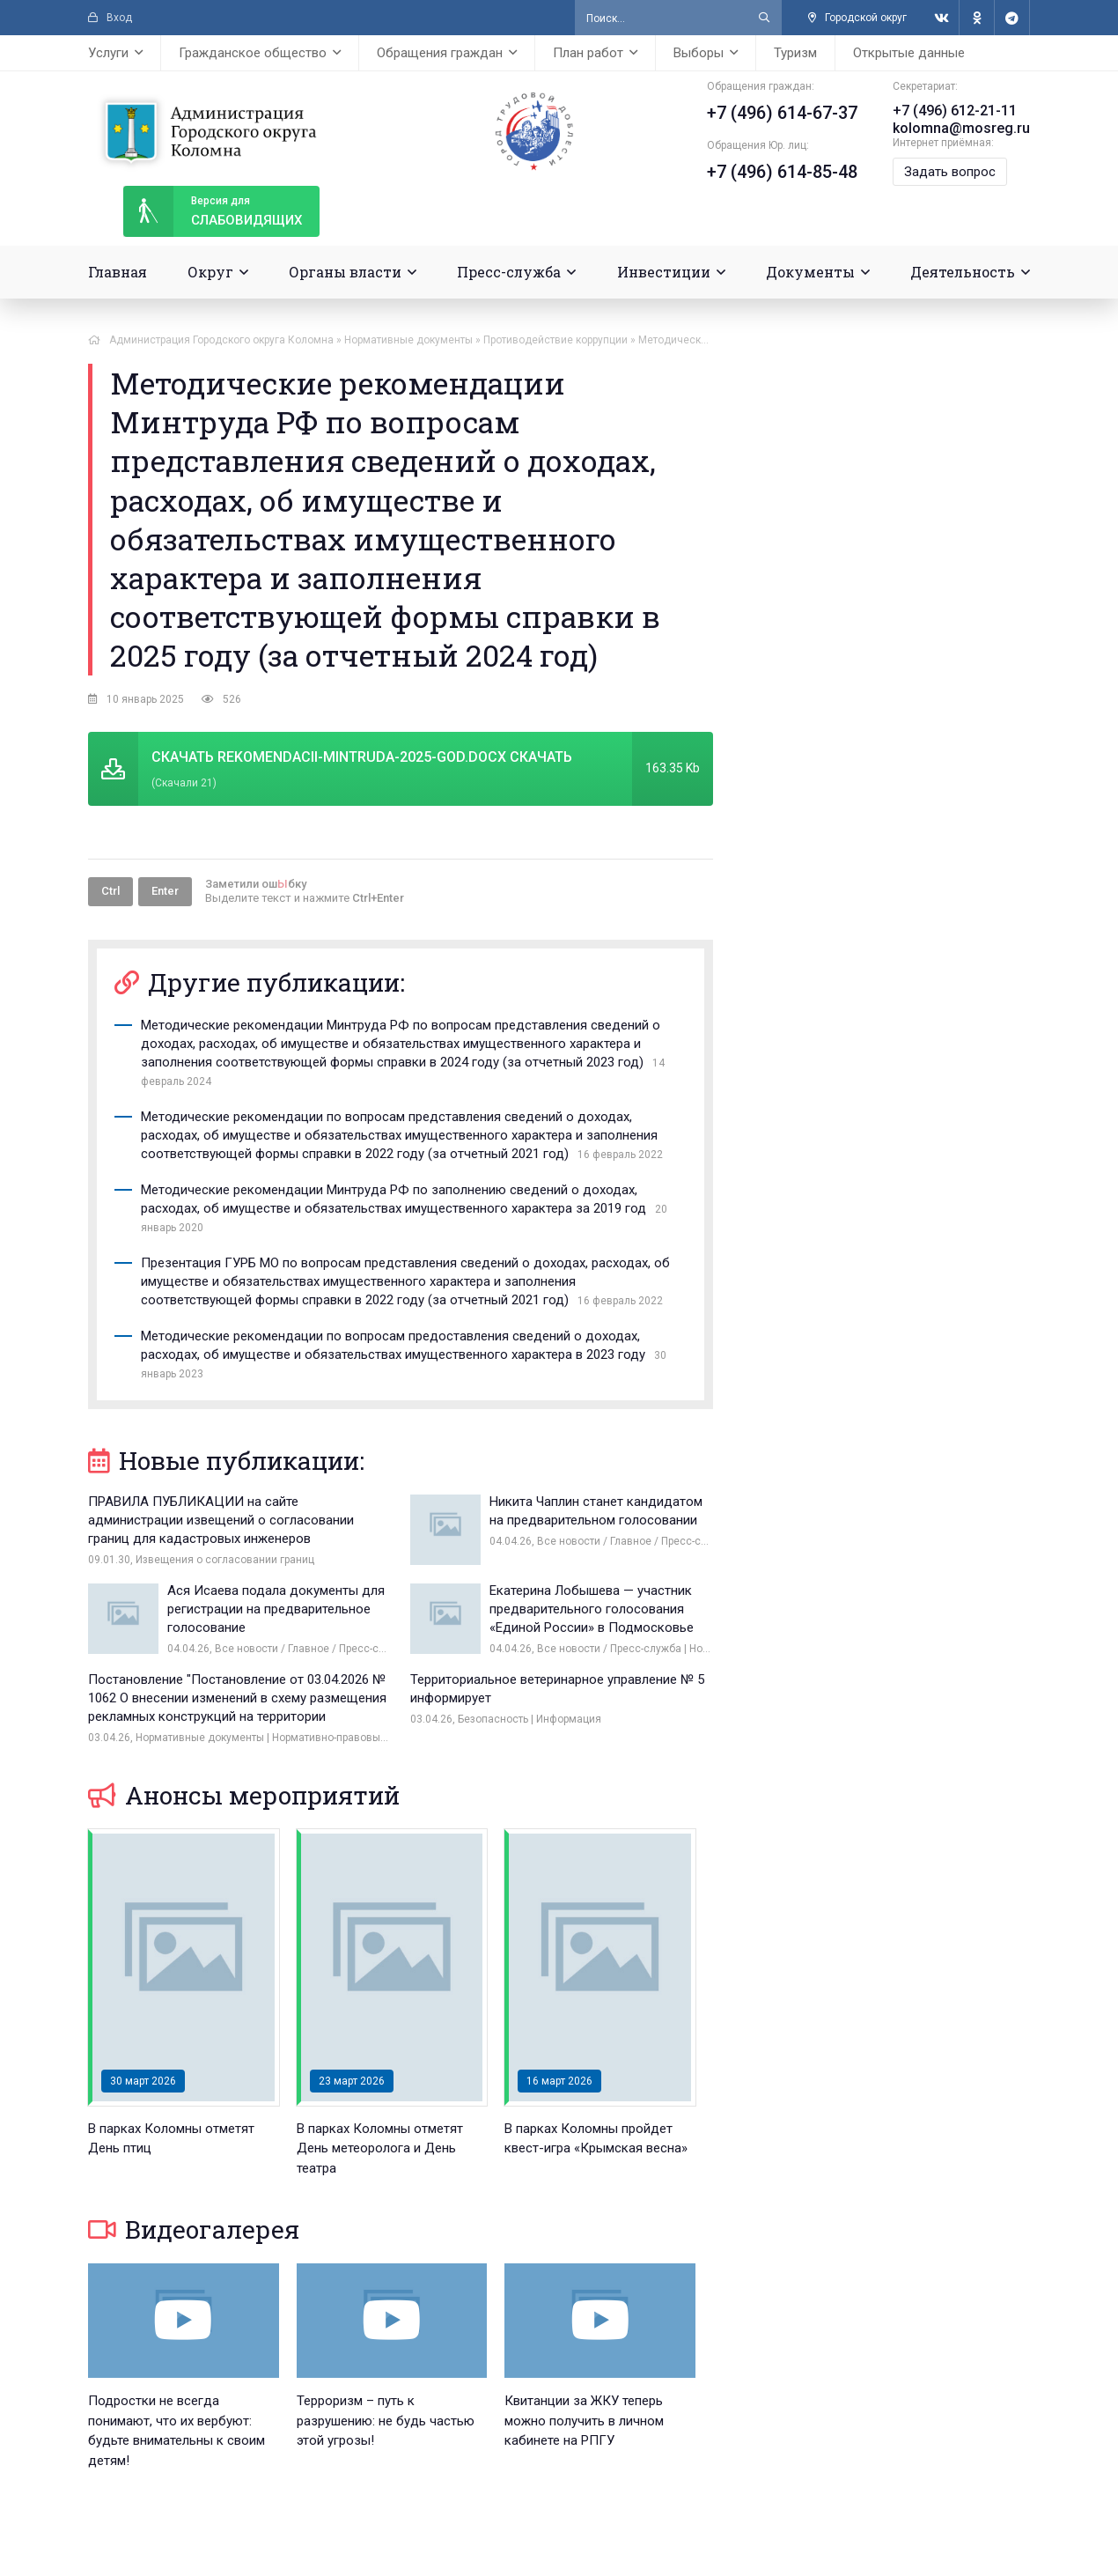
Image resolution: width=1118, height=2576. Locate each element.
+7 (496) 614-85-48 (782, 171)
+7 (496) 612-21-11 (955, 110)
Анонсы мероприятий (244, 1795)
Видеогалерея (193, 2229)
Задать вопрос (950, 172)
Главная (117, 271)
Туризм (795, 53)
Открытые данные (909, 53)
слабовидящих (212, 211)
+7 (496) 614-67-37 (782, 112)
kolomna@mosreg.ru (961, 128)
